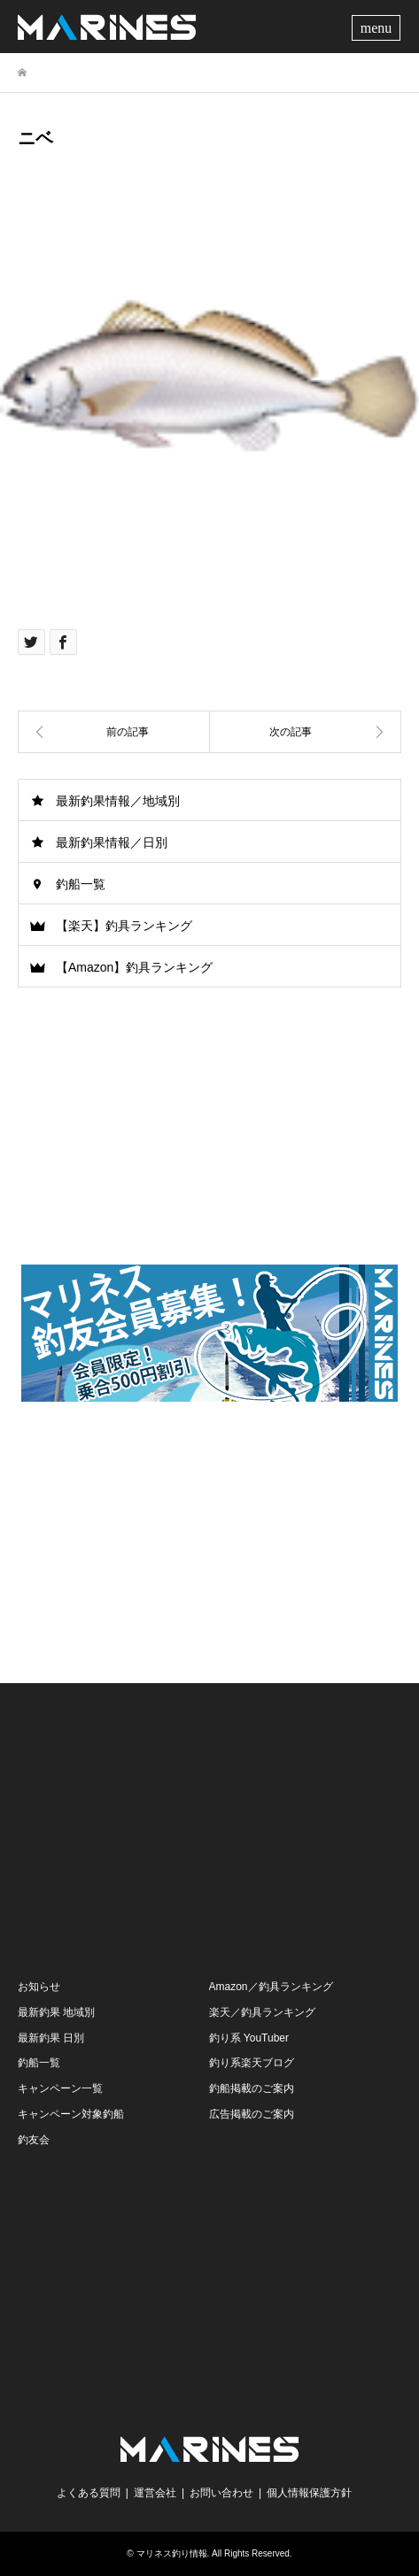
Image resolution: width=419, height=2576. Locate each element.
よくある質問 (88, 2493)
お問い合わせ (221, 2493)
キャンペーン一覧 (60, 2088)
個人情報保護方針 (309, 2493)
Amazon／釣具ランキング (271, 1986)
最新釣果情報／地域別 (118, 801)
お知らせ (39, 1986)
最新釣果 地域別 (56, 2012)
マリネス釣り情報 (171, 2553)
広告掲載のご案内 (251, 2114)
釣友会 (34, 2140)
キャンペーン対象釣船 (71, 2114)
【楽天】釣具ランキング (124, 926)
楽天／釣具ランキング (262, 2012)
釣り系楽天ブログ (251, 2063)
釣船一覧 (80, 884)
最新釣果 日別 (51, 2038)
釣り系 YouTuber (249, 2038)
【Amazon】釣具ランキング (134, 967)
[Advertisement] (210, 1537)
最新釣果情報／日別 (111, 842)
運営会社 (155, 2493)
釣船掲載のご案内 (251, 2088)
